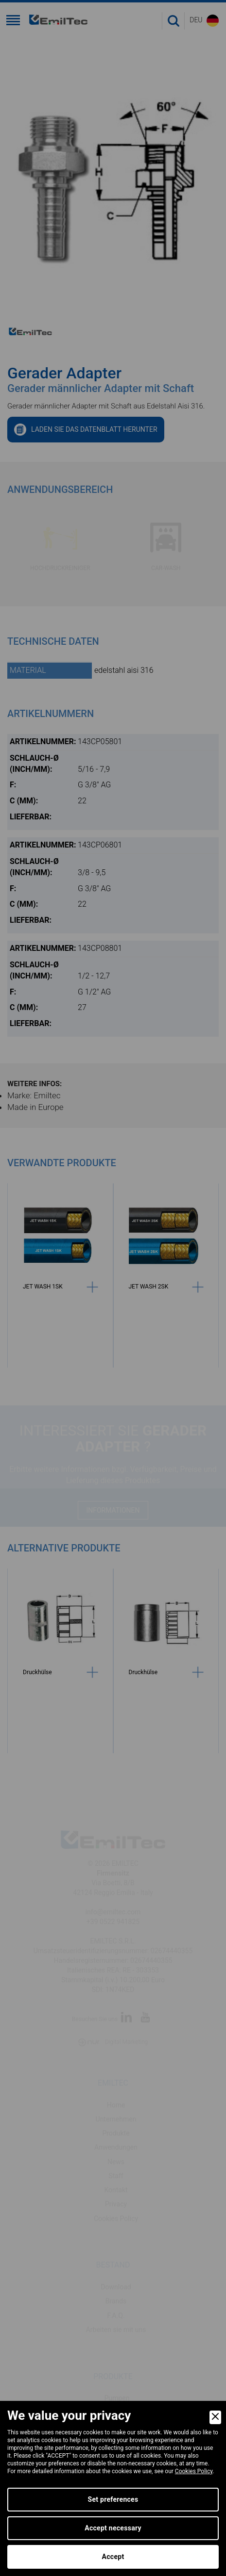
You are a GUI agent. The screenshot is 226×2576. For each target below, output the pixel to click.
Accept (113, 2556)
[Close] (215, 2417)
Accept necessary (113, 2528)
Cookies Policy (194, 2471)
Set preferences (113, 2499)
